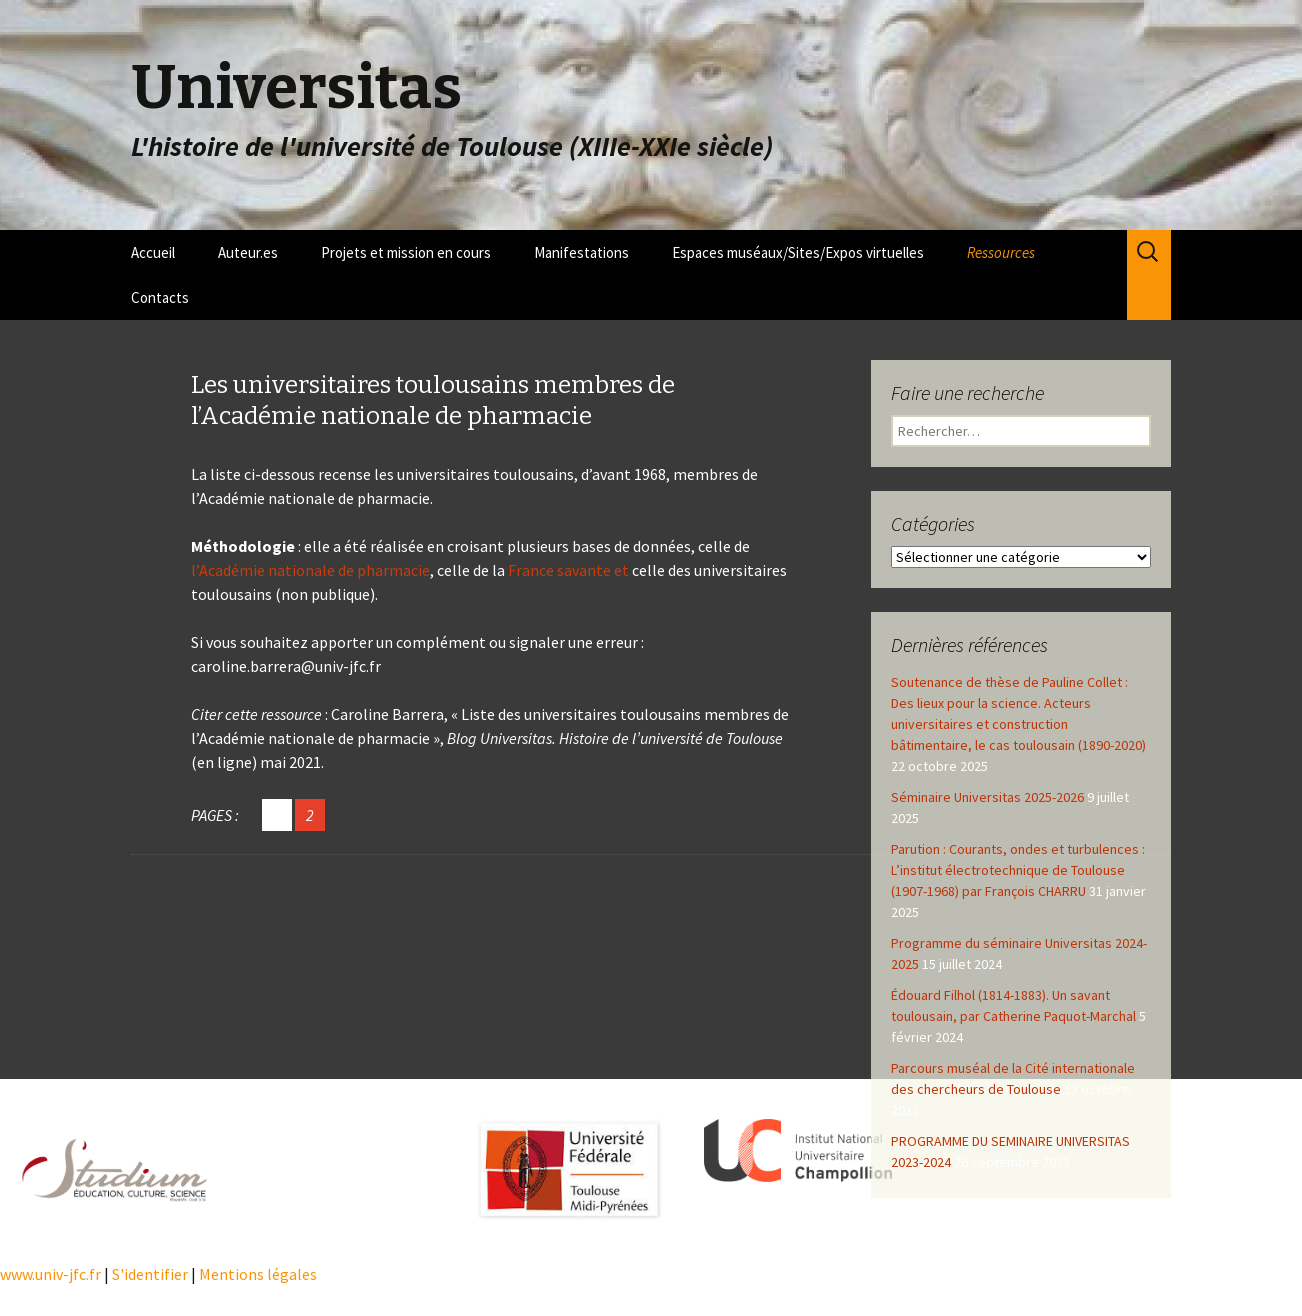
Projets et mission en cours (406, 252)
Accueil (153, 252)
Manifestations (581, 252)
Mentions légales (258, 1274)
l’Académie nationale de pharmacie (310, 570)
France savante (559, 570)
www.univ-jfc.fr (50, 1274)
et (620, 570)
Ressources (1001, 252)
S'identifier (150, 1274)
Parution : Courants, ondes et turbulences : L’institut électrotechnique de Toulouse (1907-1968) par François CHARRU (1018, 870)
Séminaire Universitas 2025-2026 (987, 797)
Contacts (160, 297)
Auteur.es (248, 252)
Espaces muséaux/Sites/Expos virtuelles (798, 252)
